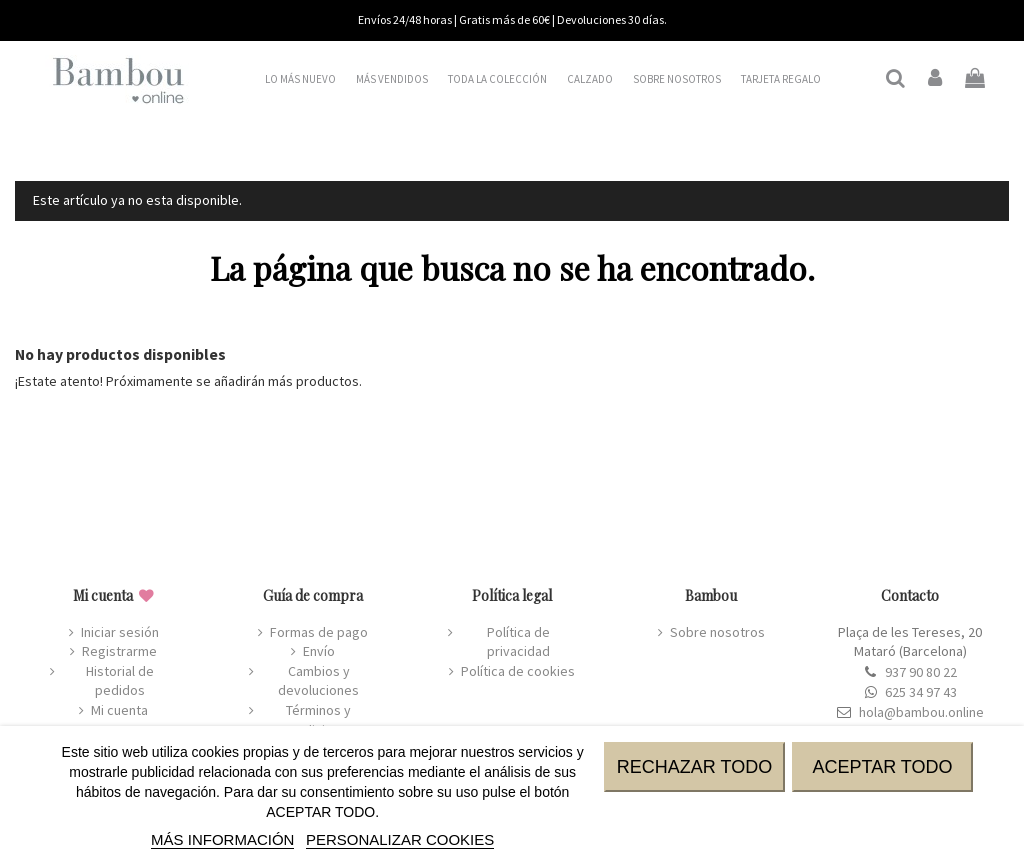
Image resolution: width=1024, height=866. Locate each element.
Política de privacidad (518, 642)
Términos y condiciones (318, 720)
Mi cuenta (119, 710)
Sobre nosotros (717, 632)
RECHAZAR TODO (694, 767)
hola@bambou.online (921, 712)
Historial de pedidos (120, 681)
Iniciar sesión (120, 632)
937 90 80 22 (921, 672)
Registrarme (119, 651)
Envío (319, 651)
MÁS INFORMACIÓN (222, 839)
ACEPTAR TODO (882, 767)
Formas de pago (319, 632)
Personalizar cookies (400, 839)
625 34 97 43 (921, 692)
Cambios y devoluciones (318, 681)
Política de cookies (518, 671)
